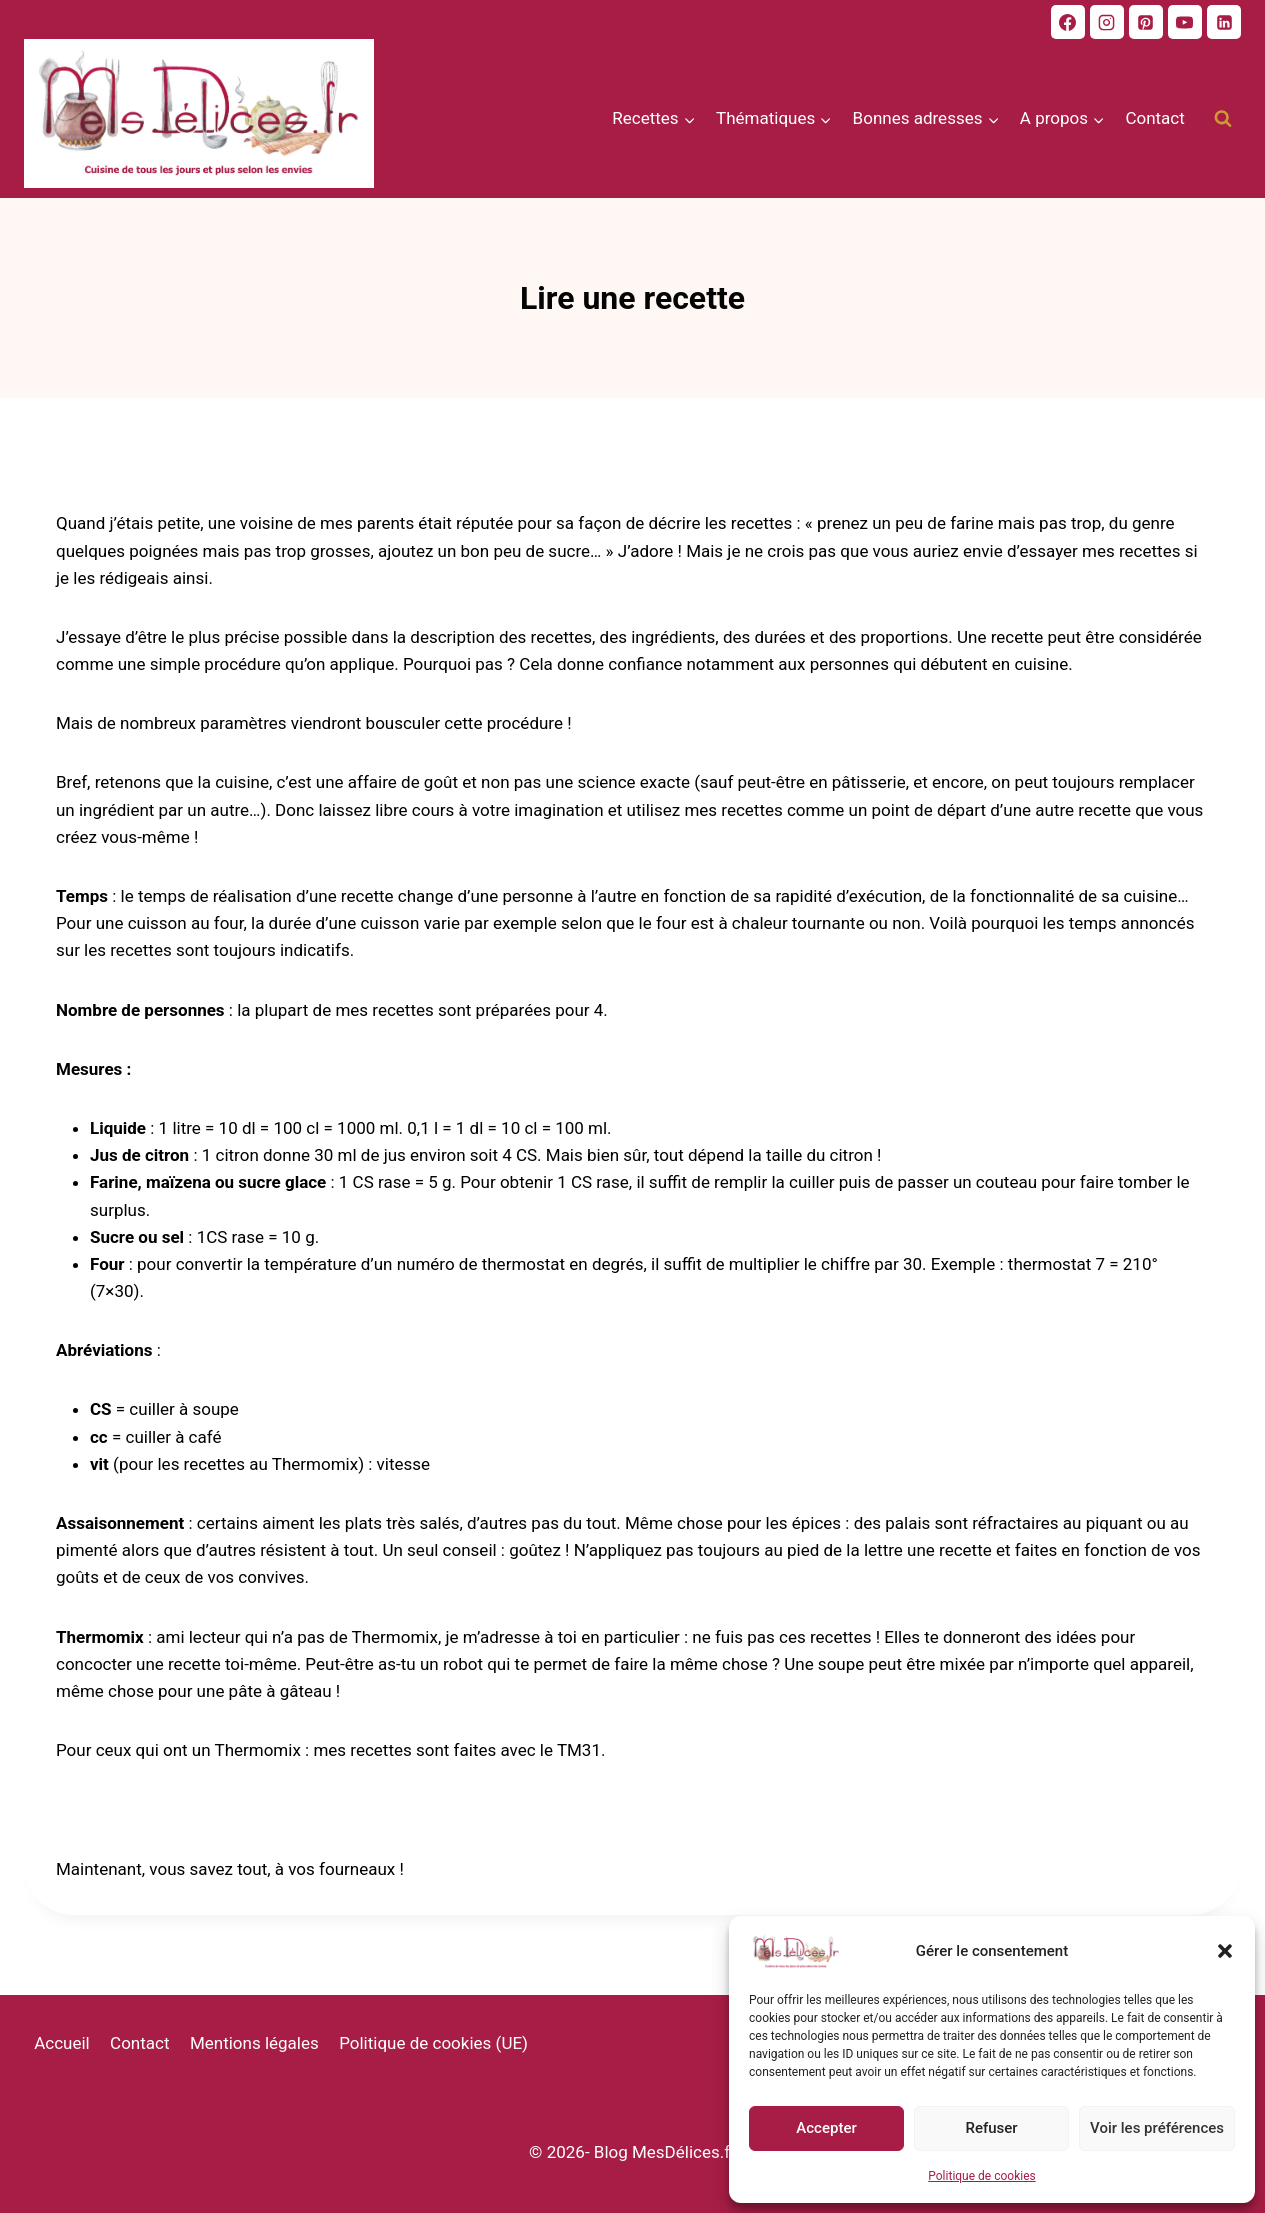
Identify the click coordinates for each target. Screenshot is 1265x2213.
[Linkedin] (1224, 22)
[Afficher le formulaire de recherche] (1223, 119)
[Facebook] (1068, 22)
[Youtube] (1185, 22)
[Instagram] (1107, 22)
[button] (1225, 1951)
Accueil (62, 2043)
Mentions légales (254, 2043)
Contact (1154, 118)
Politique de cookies (981, 2176)
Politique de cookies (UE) (433, 2043)
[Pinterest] (1146, 22)
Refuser (991, 2128)
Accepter (826, 2128)
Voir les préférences (1157, 2128)
